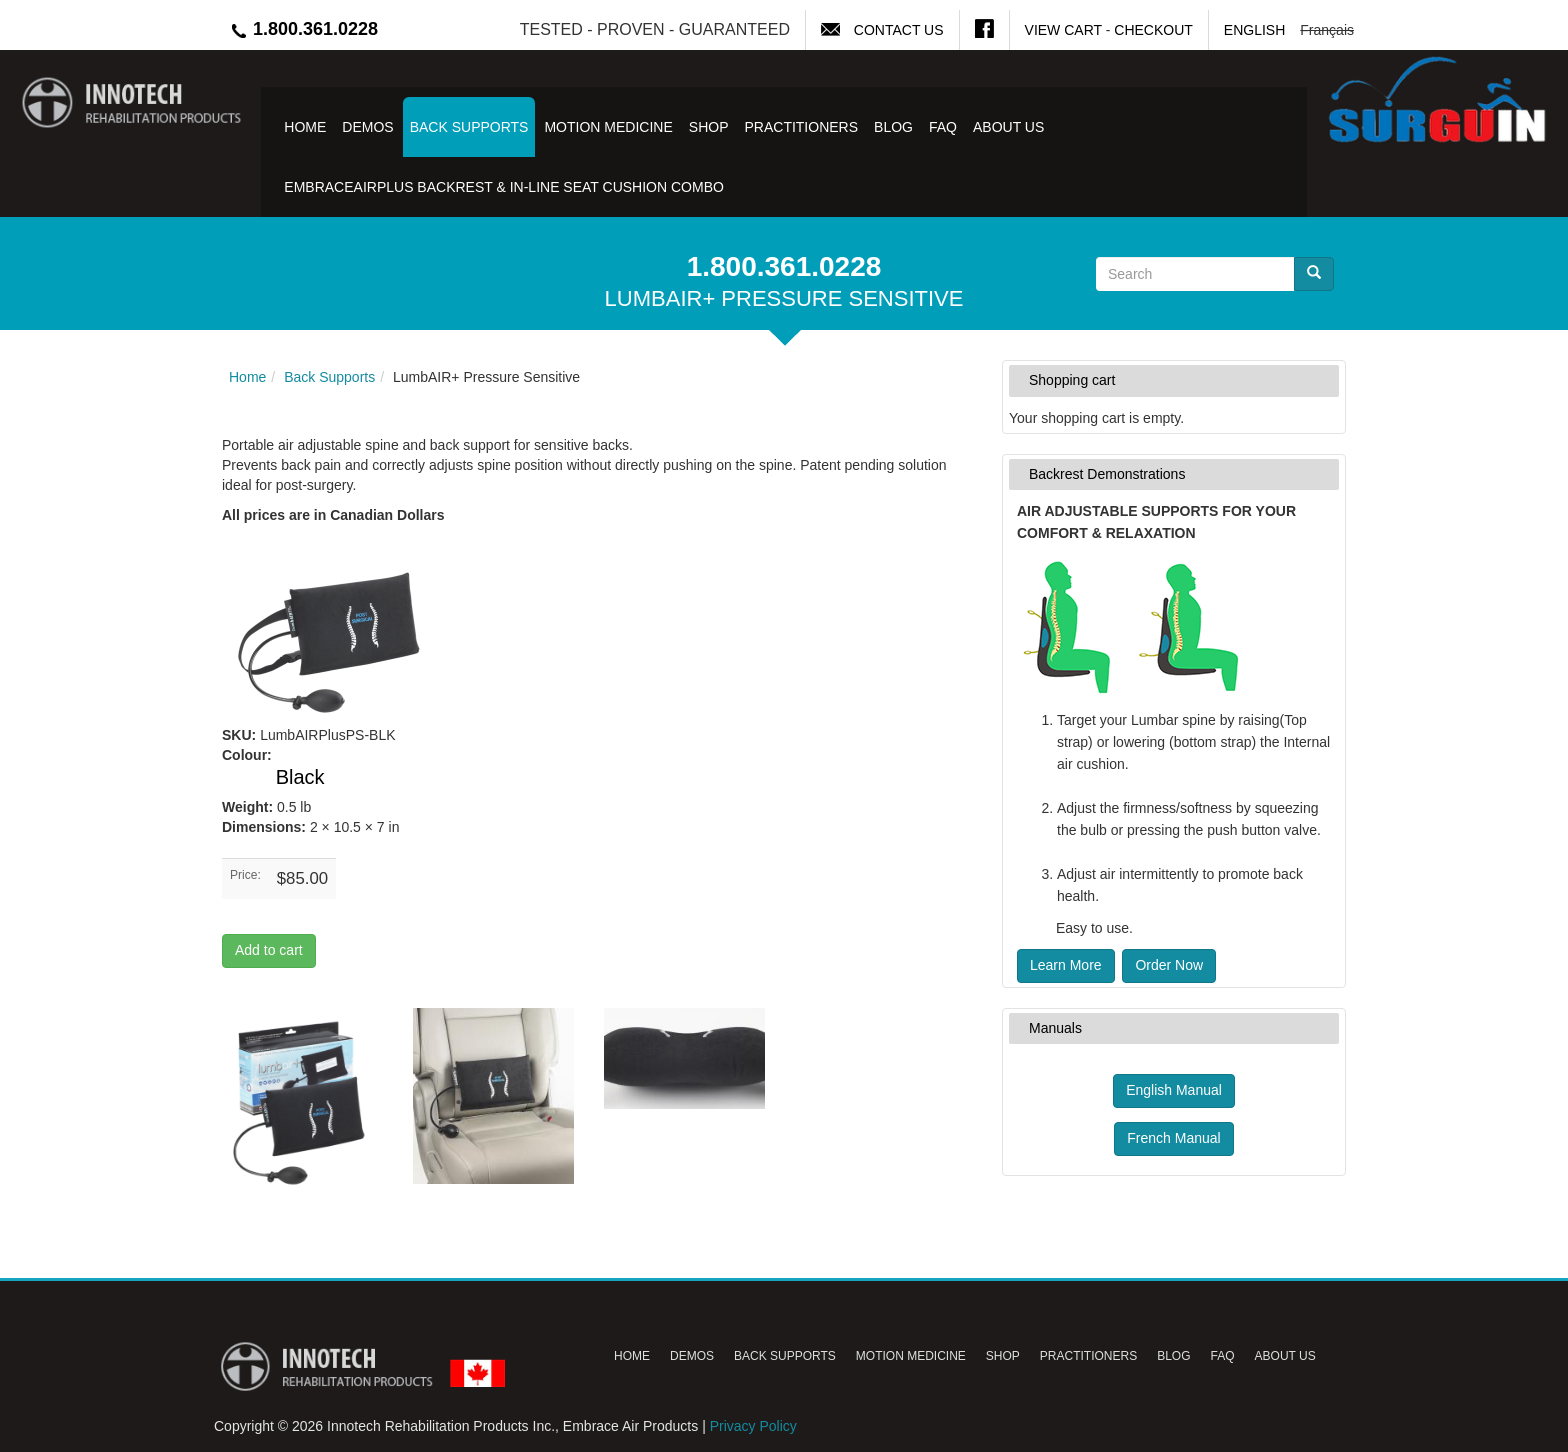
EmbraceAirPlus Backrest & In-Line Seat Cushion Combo (504, 187)
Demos (367, 127)
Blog (893, 127)
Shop (709, 127)
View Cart (1063, 30)
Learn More (1066, 965)
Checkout (1153, 30)
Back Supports (469, 127)
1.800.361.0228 (303, 29)
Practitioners (801, 127)
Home (305, 127)
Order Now (1169, 965)
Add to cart (269, 950)
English (1254, 30)
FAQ (943, 127)
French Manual (1173, 1138)
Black (300, 777)
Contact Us (899, 30)
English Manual (1174, 1090)
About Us (1008, 127)
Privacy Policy (753, 1426)
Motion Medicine (608, 127)
